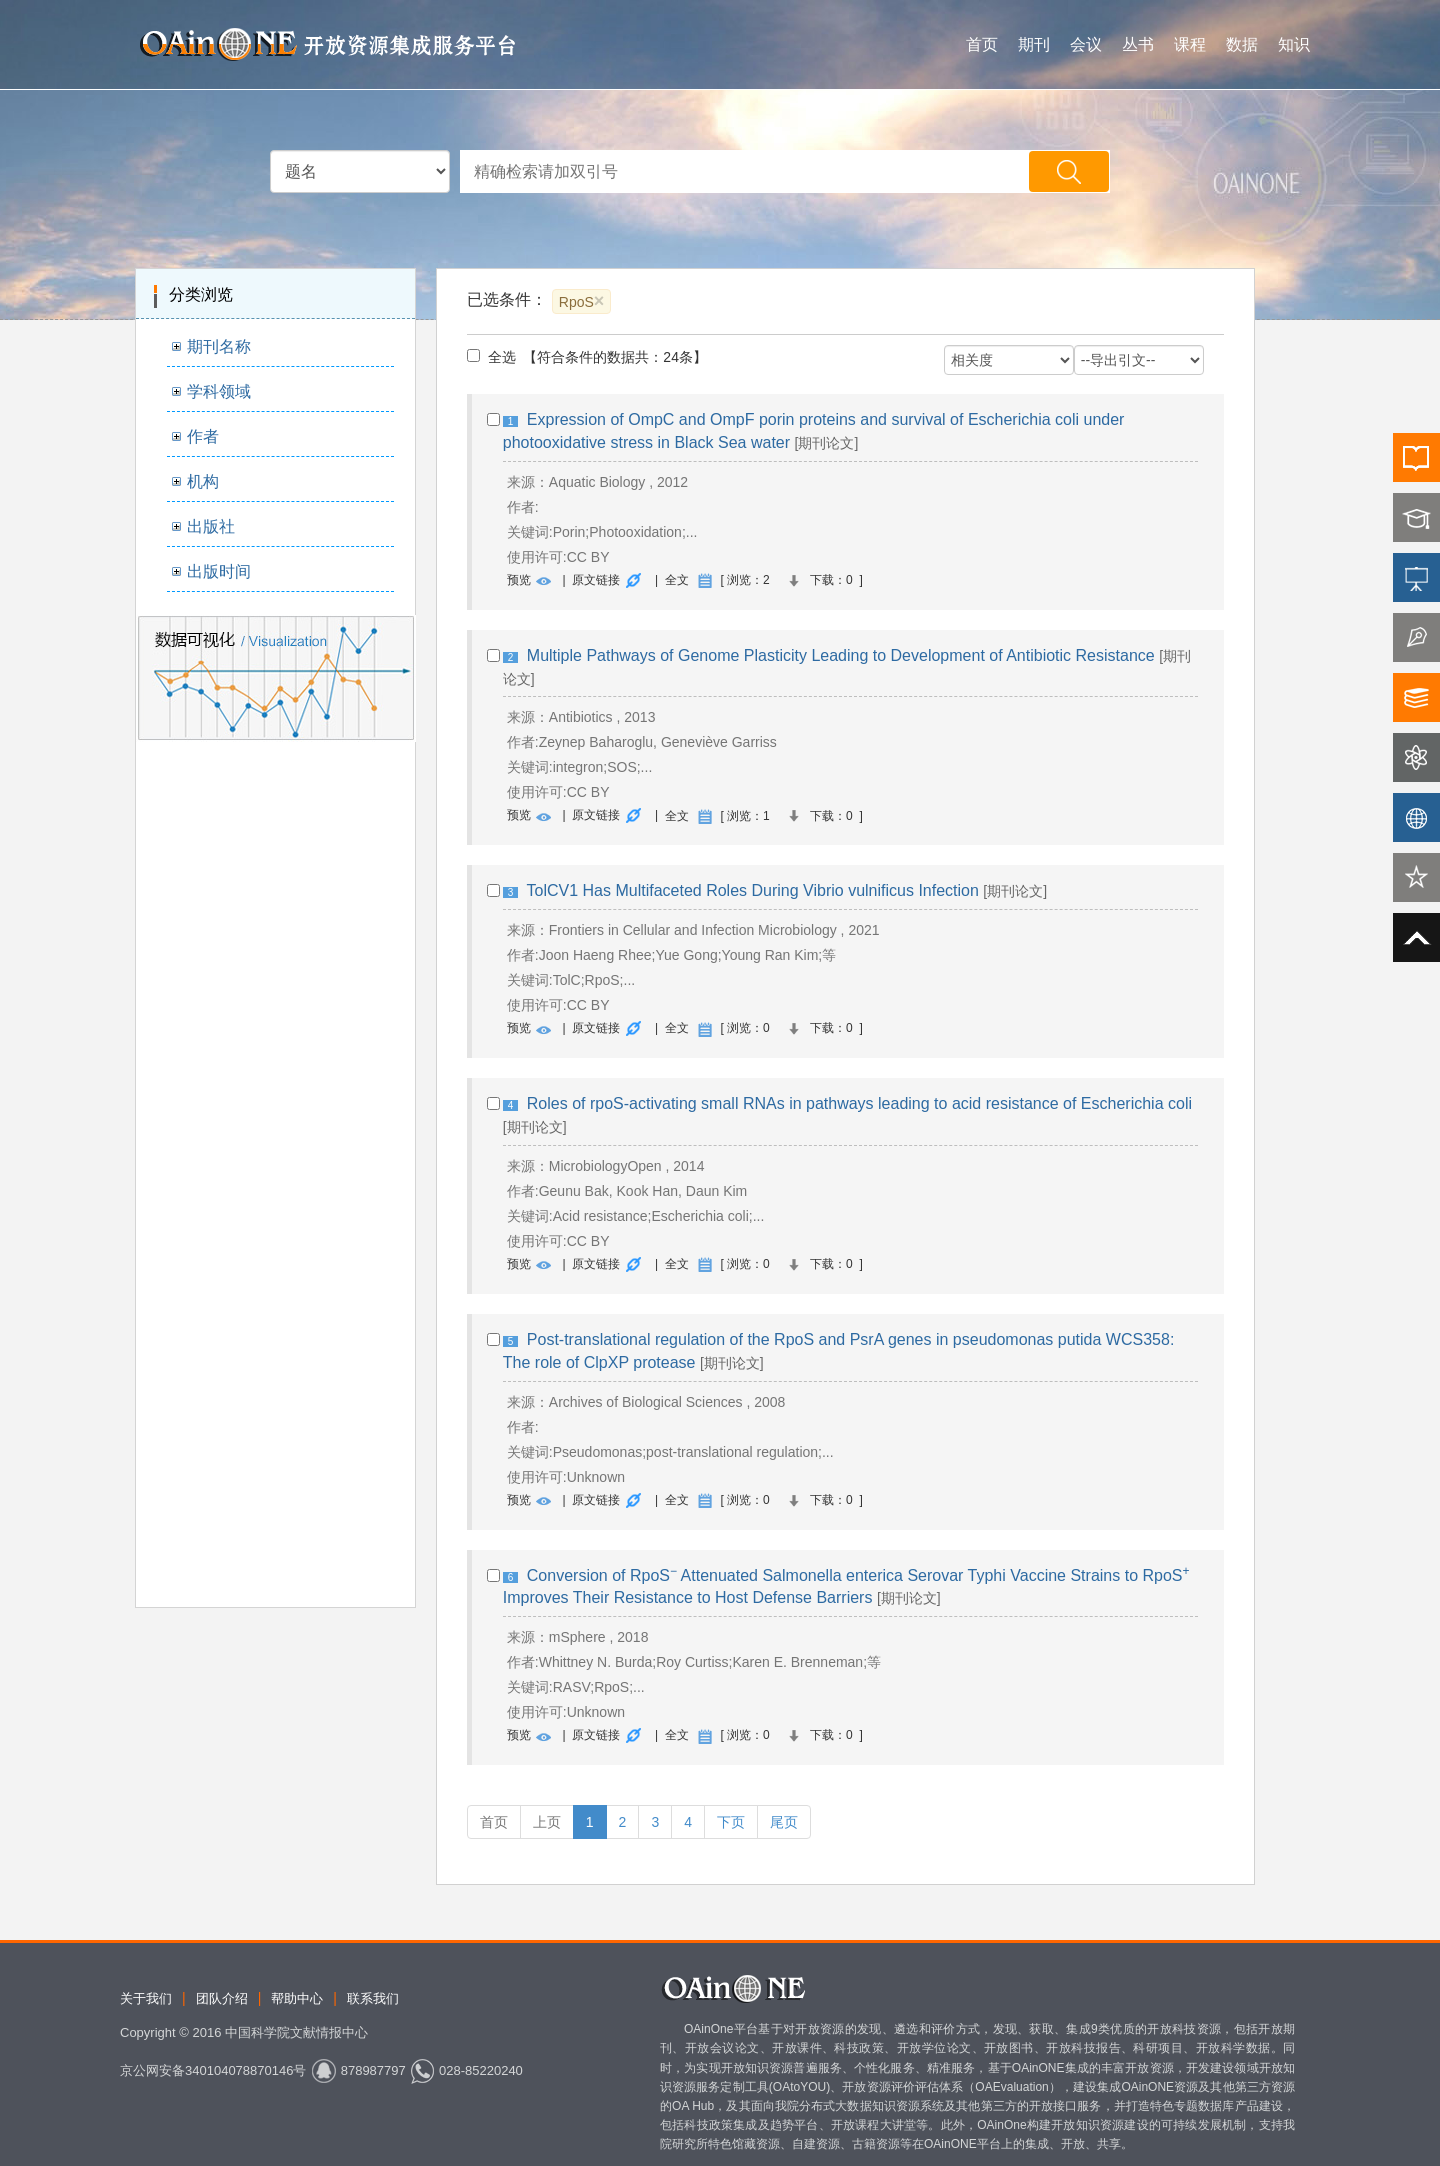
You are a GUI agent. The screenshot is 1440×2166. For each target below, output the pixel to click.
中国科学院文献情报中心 (296, 2032)
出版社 (211, 526)
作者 (203, 436)
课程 (1190, 44)
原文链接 (596, 580)
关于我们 (146, 1998)
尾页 (784, 1822)
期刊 (1034, 44)
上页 (547, 1822)
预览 (519, 580)
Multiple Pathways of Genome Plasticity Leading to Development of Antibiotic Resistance (841, 655)
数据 (1242, 44)
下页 (731, 1822)
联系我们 (373, 1998)
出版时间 (219, 571)
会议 (1086, 44)
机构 (203, 481)
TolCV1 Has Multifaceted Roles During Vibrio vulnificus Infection (753, 890)
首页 (982, 44)
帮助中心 (297, 1998)
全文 (677, 580)
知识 (1294, 44)
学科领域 (219, 391)
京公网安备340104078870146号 (213, 2070)
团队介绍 (222, 1998)
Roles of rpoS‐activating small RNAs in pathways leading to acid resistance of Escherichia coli (859, 1103)
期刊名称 (219, 346)
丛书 (1138, 44)
